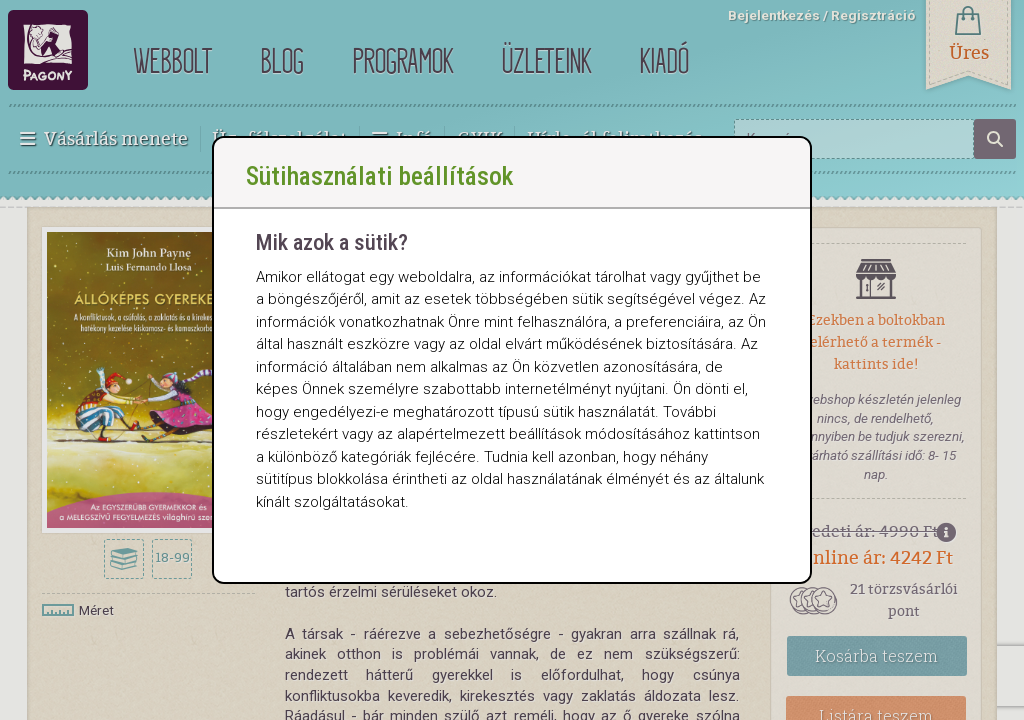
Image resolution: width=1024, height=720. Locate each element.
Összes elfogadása (321, 582)
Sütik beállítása (462, 582)
